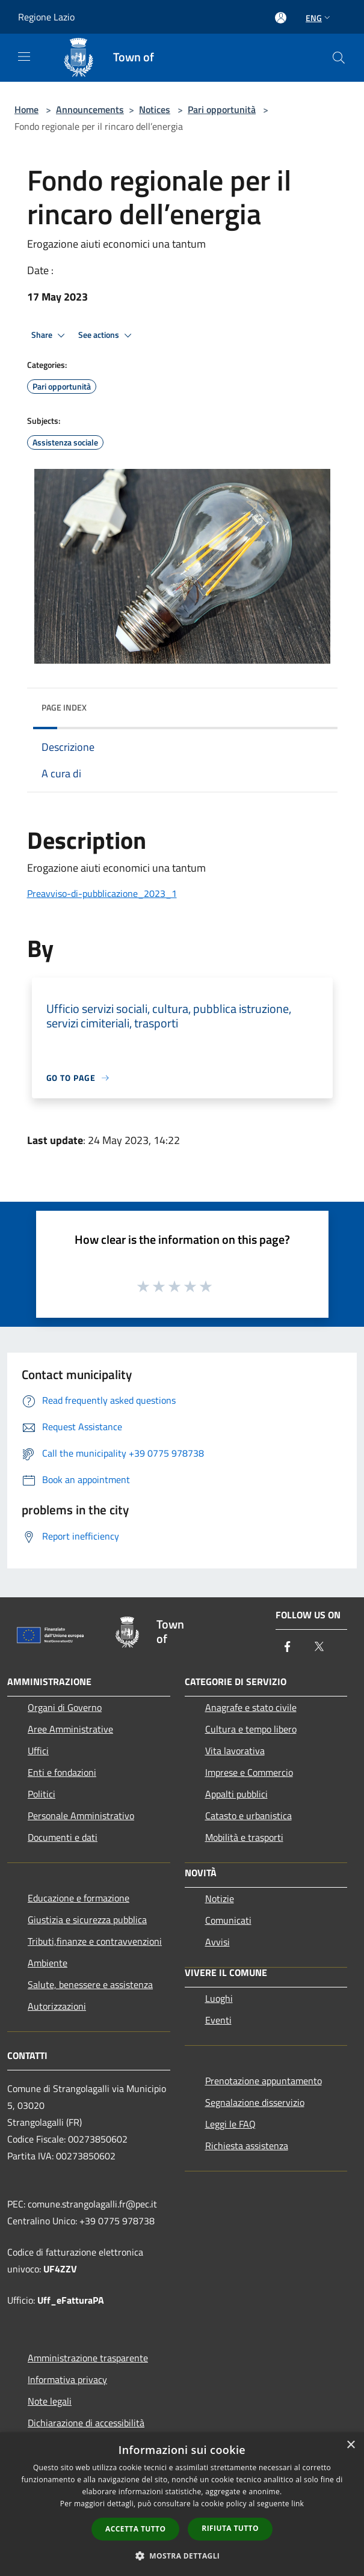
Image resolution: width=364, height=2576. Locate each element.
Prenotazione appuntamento (263, 2080)
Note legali (50, 2401)
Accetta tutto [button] (135, 2529)
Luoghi (219, 1998)
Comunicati (228, 1920)
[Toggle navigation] (24, 56)
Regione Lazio (46, 17)
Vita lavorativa (235, 1750)
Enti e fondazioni (62, 1772)
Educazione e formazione (78, 1898)
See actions (106, 335)
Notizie (219, 1898)
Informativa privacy (67, 2379)
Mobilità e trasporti (244, 1837)
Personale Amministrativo (81, 1815)
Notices (154, 109)
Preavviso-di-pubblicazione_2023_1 (102, 893)
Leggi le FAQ (230, 2124)
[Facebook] (288, 1647)
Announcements (90, 109)
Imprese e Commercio (249, 1772)
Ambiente (47, 1963)
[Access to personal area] (280, 17)
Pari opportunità (222, 109)
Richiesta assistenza (246, 2145)
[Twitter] (319, 1647)
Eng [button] (319, 17)
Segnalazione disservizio (254, 2102)
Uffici (38, 1750)
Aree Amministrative (70, 1729)
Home (26, 109)
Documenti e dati (62, 1837)
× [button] (350, 2445)
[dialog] (182, 2504)
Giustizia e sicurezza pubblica (87, 1919)
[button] (182, 2556)
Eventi (218, 2020)
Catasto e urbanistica (248, 1815)
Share (50, 335)
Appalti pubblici (236, 1794)
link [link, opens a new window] (297, 2503)
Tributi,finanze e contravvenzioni (95, 1941)
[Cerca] (339, 57)
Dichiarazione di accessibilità (86, 2422)
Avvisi (217, 1942)
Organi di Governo (65, 1707)
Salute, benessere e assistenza (90, 1984)
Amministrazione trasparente (88, 2358)
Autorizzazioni (57, 2006)
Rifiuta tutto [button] (230, 2528)
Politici (41, 1794)
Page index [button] (64, 707)
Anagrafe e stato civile (251, 1707)
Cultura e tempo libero (251, 1729)
